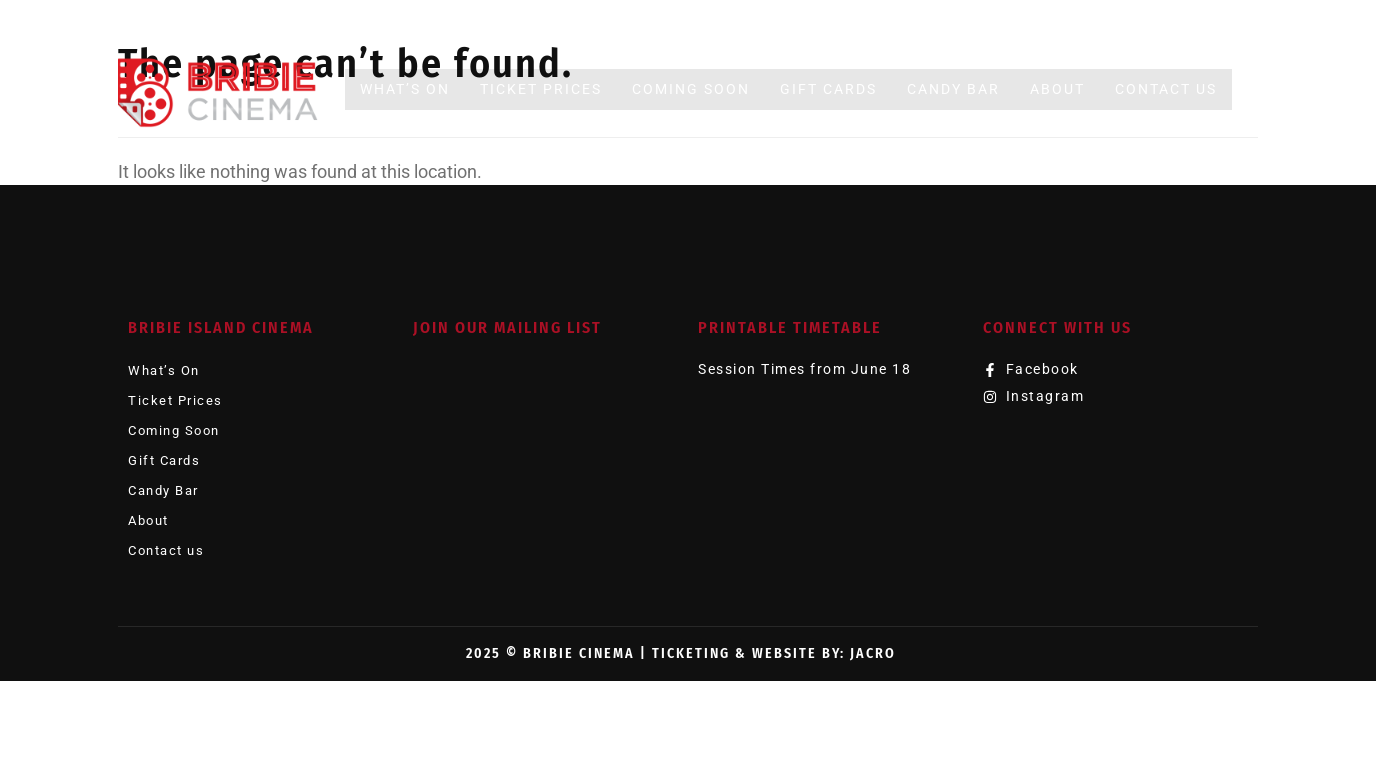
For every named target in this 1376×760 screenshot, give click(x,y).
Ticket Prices (541, 89)
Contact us (1166, 89)
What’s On (405, 89)
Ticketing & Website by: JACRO (774, 653)
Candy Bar (953, 89)
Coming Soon (691, 89)
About (1057, 89)
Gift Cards (828, 89)
